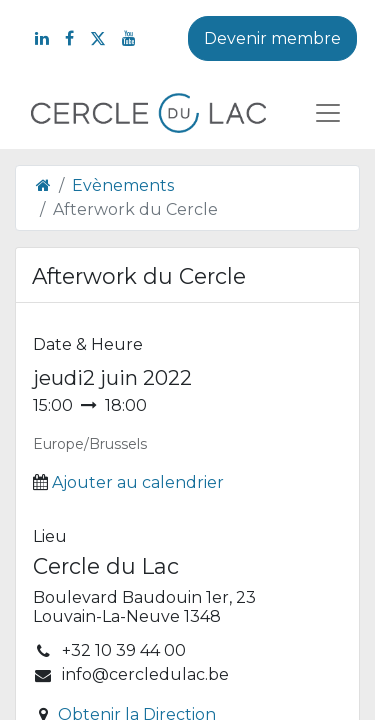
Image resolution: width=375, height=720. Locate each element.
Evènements (123, 185)
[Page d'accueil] (43, 185)
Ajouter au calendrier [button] (138, 482)
